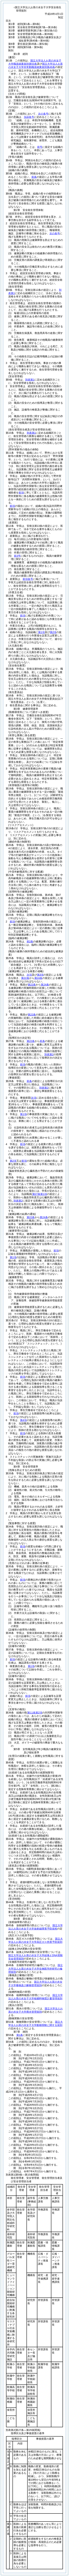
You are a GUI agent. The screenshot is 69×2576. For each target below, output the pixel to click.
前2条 (30, 941)
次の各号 (43, 113)
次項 (29, 974)
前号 (39, 146)
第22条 (25, 978)
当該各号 (29, 117)
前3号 (17, 555)
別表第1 (29, 379)
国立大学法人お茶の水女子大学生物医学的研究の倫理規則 (35, 1968)
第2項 (53, 632)
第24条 (38, 978)
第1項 (41, 632)
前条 (34, 176)
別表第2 (49, 1054)
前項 (21, 492)
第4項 (23, 1420)
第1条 (19, 2035)
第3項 (40, 974)
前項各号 (28, 579)
